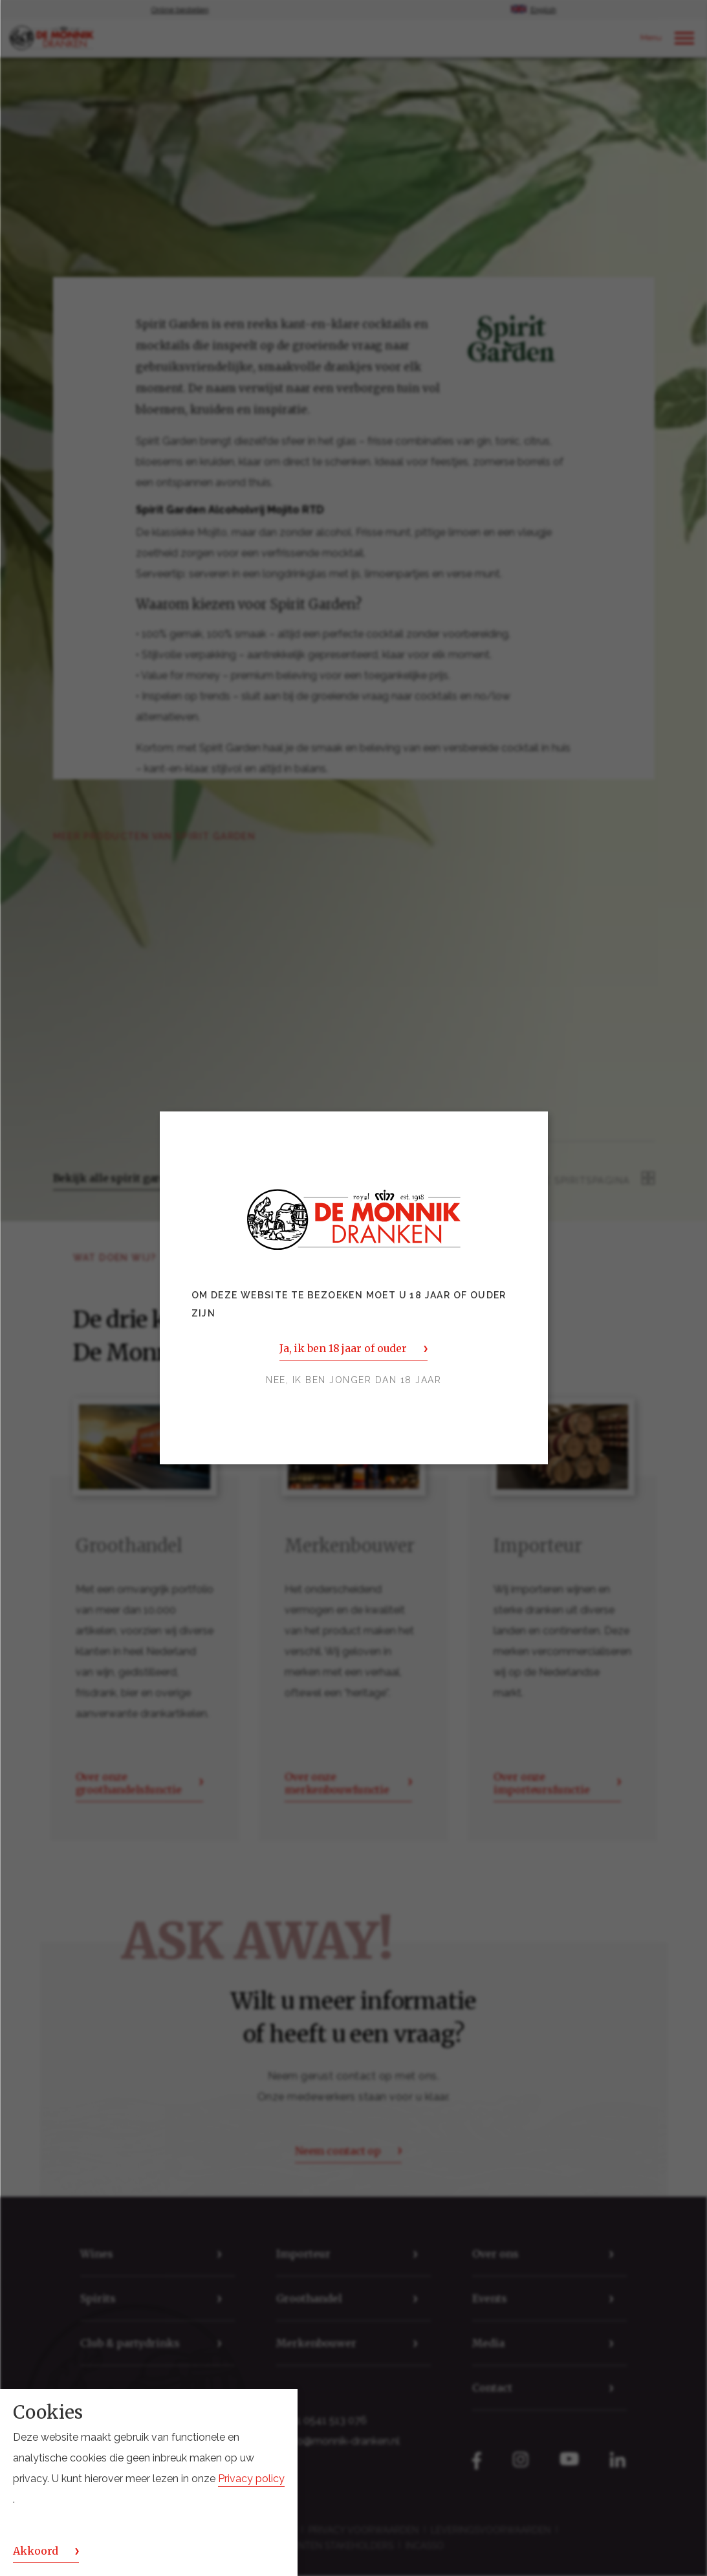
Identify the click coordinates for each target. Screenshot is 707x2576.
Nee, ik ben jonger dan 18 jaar (353, 1380)
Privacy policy (251, 2478)
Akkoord (35, 2550)
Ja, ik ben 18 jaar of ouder (343, 1348)
